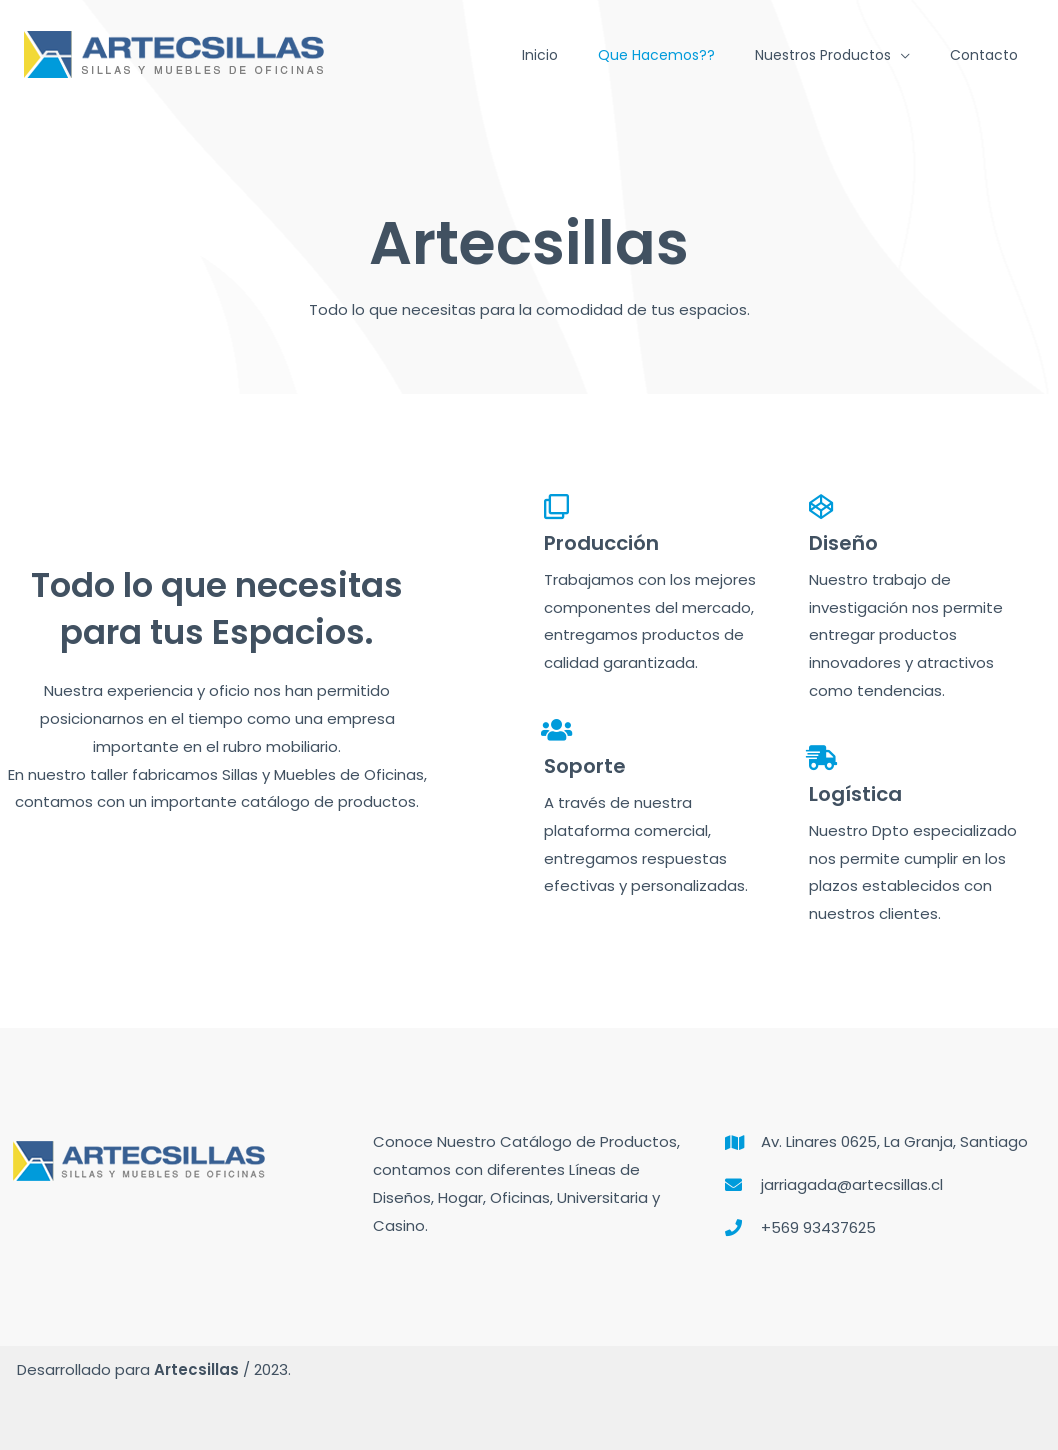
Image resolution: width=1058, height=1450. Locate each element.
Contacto (984, 55)
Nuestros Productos (823, 55)
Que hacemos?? (656, 55)
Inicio (540, 55)
